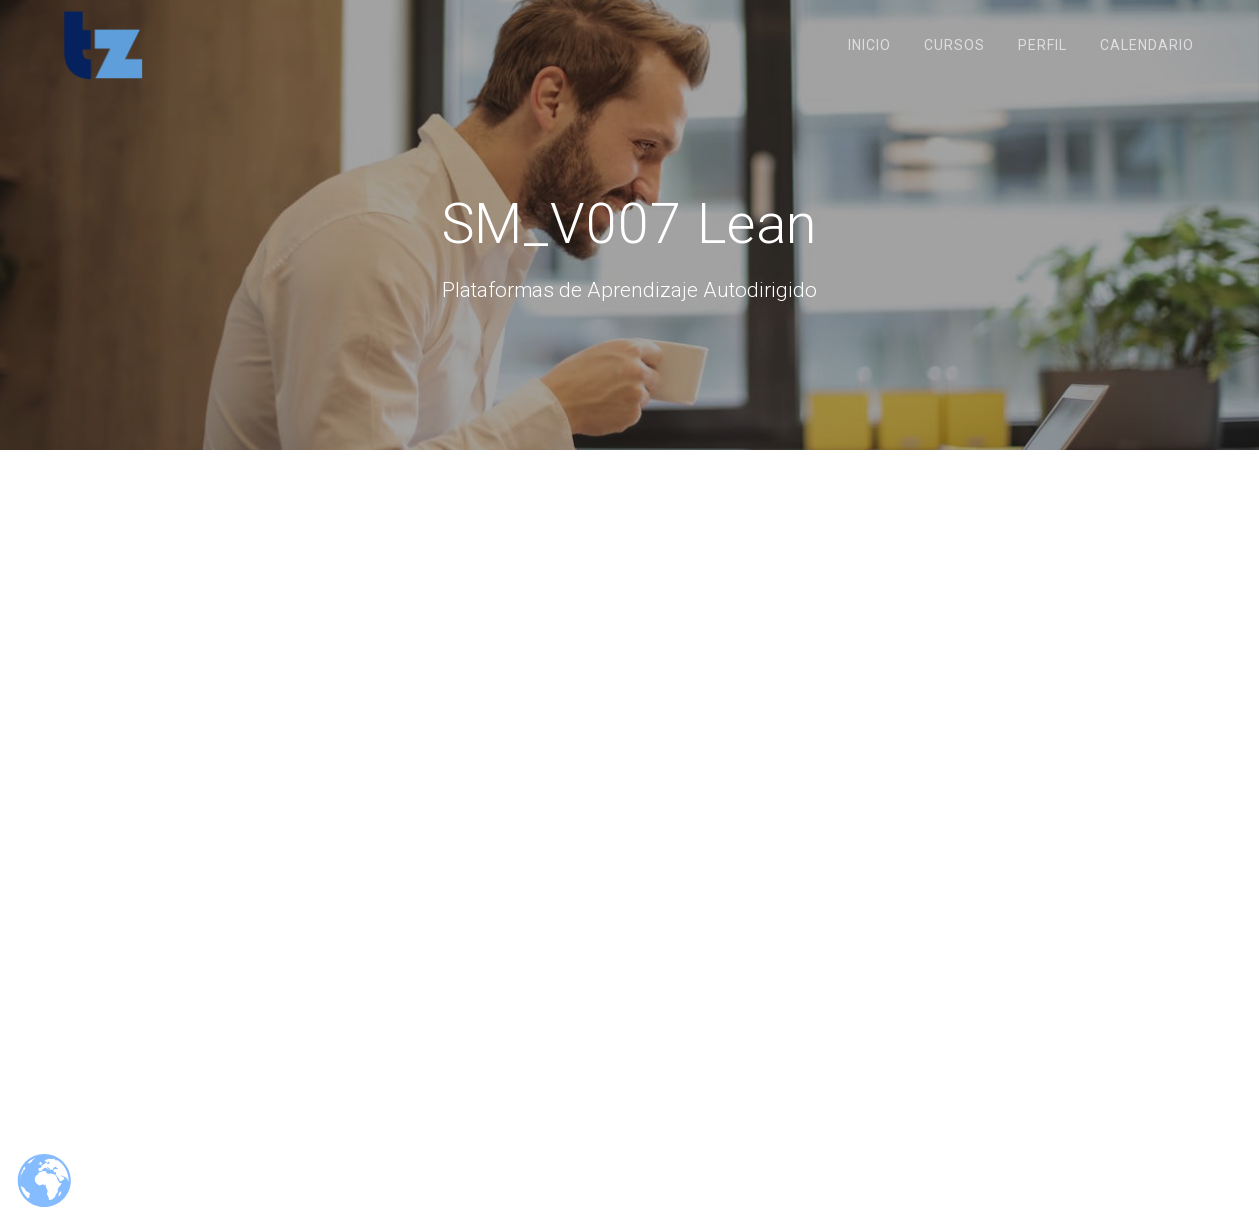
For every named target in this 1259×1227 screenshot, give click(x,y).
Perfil (1042, 45)
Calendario (1147, 45)
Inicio (869, 45)
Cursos (954, 45)
